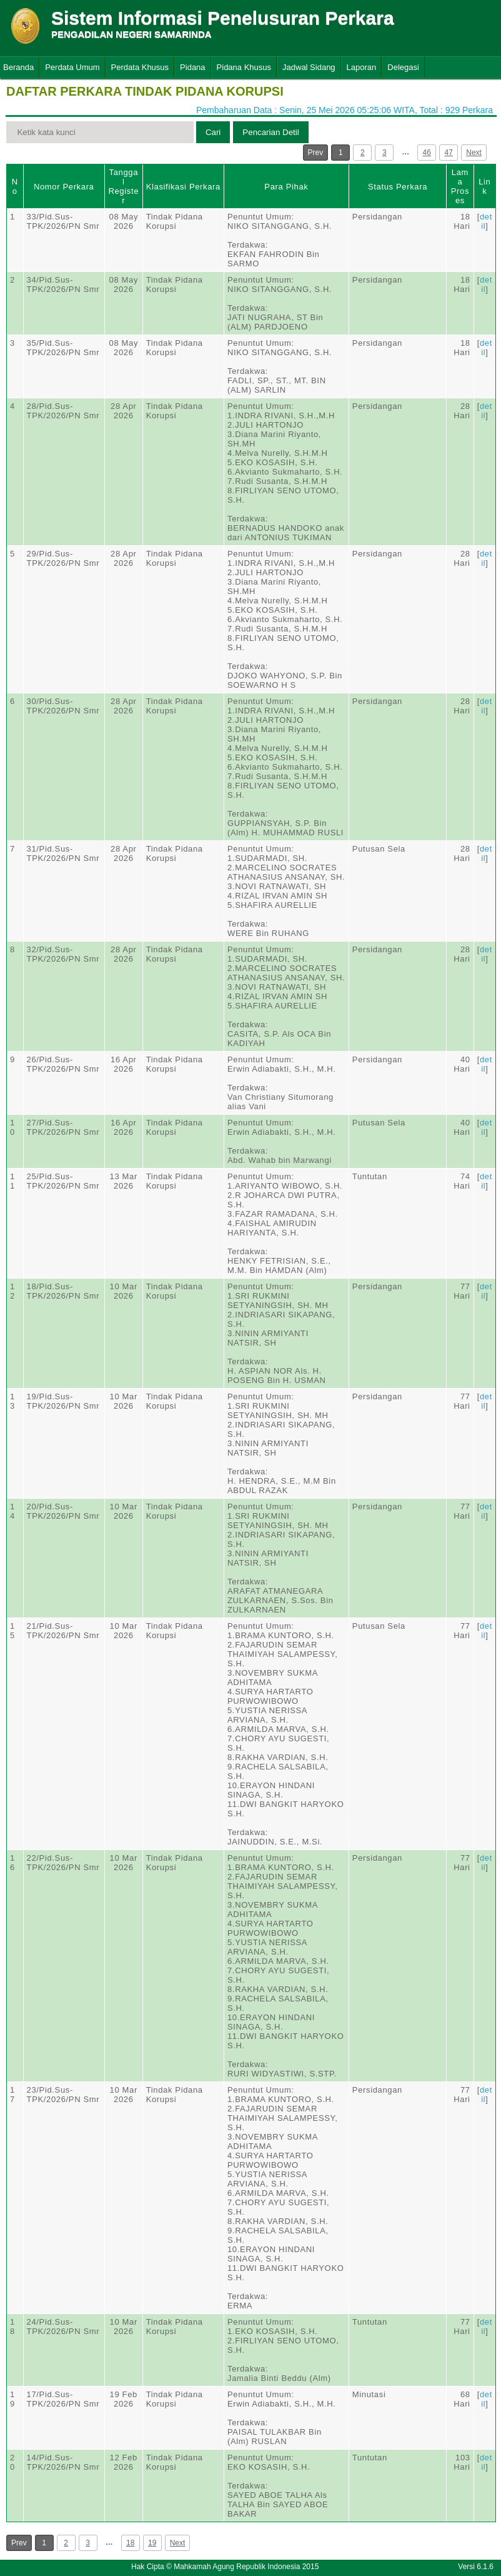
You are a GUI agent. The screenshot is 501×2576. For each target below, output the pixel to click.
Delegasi (403, 67)
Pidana (192, 67)
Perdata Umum (72, 67)
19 (152, 2542)
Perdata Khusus (140, 67)
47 (449, 152)
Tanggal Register (123, 186)
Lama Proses (460, 186)
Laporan (362, 67)
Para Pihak (286, 186)
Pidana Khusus (244, 67)
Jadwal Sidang (308, 67)
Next (474, 152)
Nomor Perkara (64, 186)
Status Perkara (397, 186)
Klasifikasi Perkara (183, 186)
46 (427, 152)
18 (130, 2542)
